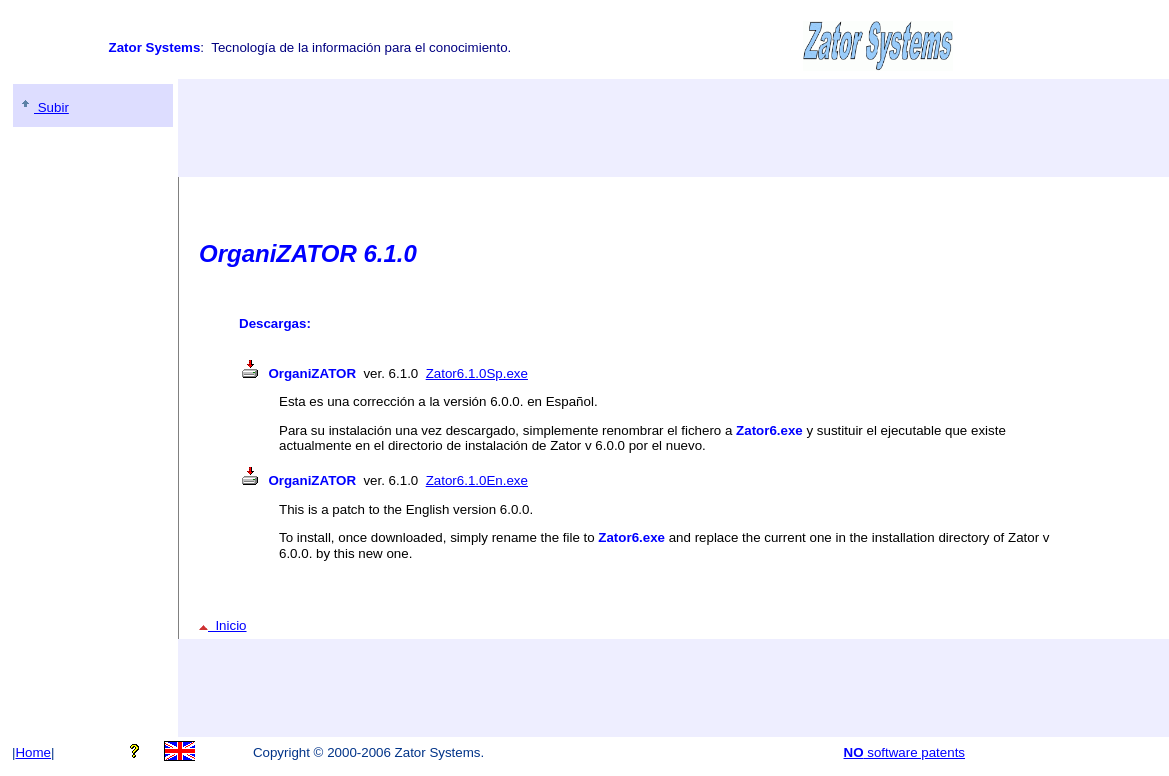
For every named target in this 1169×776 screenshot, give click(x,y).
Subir (43, 107)
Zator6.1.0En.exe (477, 480)
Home (33, 752)
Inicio (223, 625)
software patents (905, 752)
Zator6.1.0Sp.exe (477, 373)
